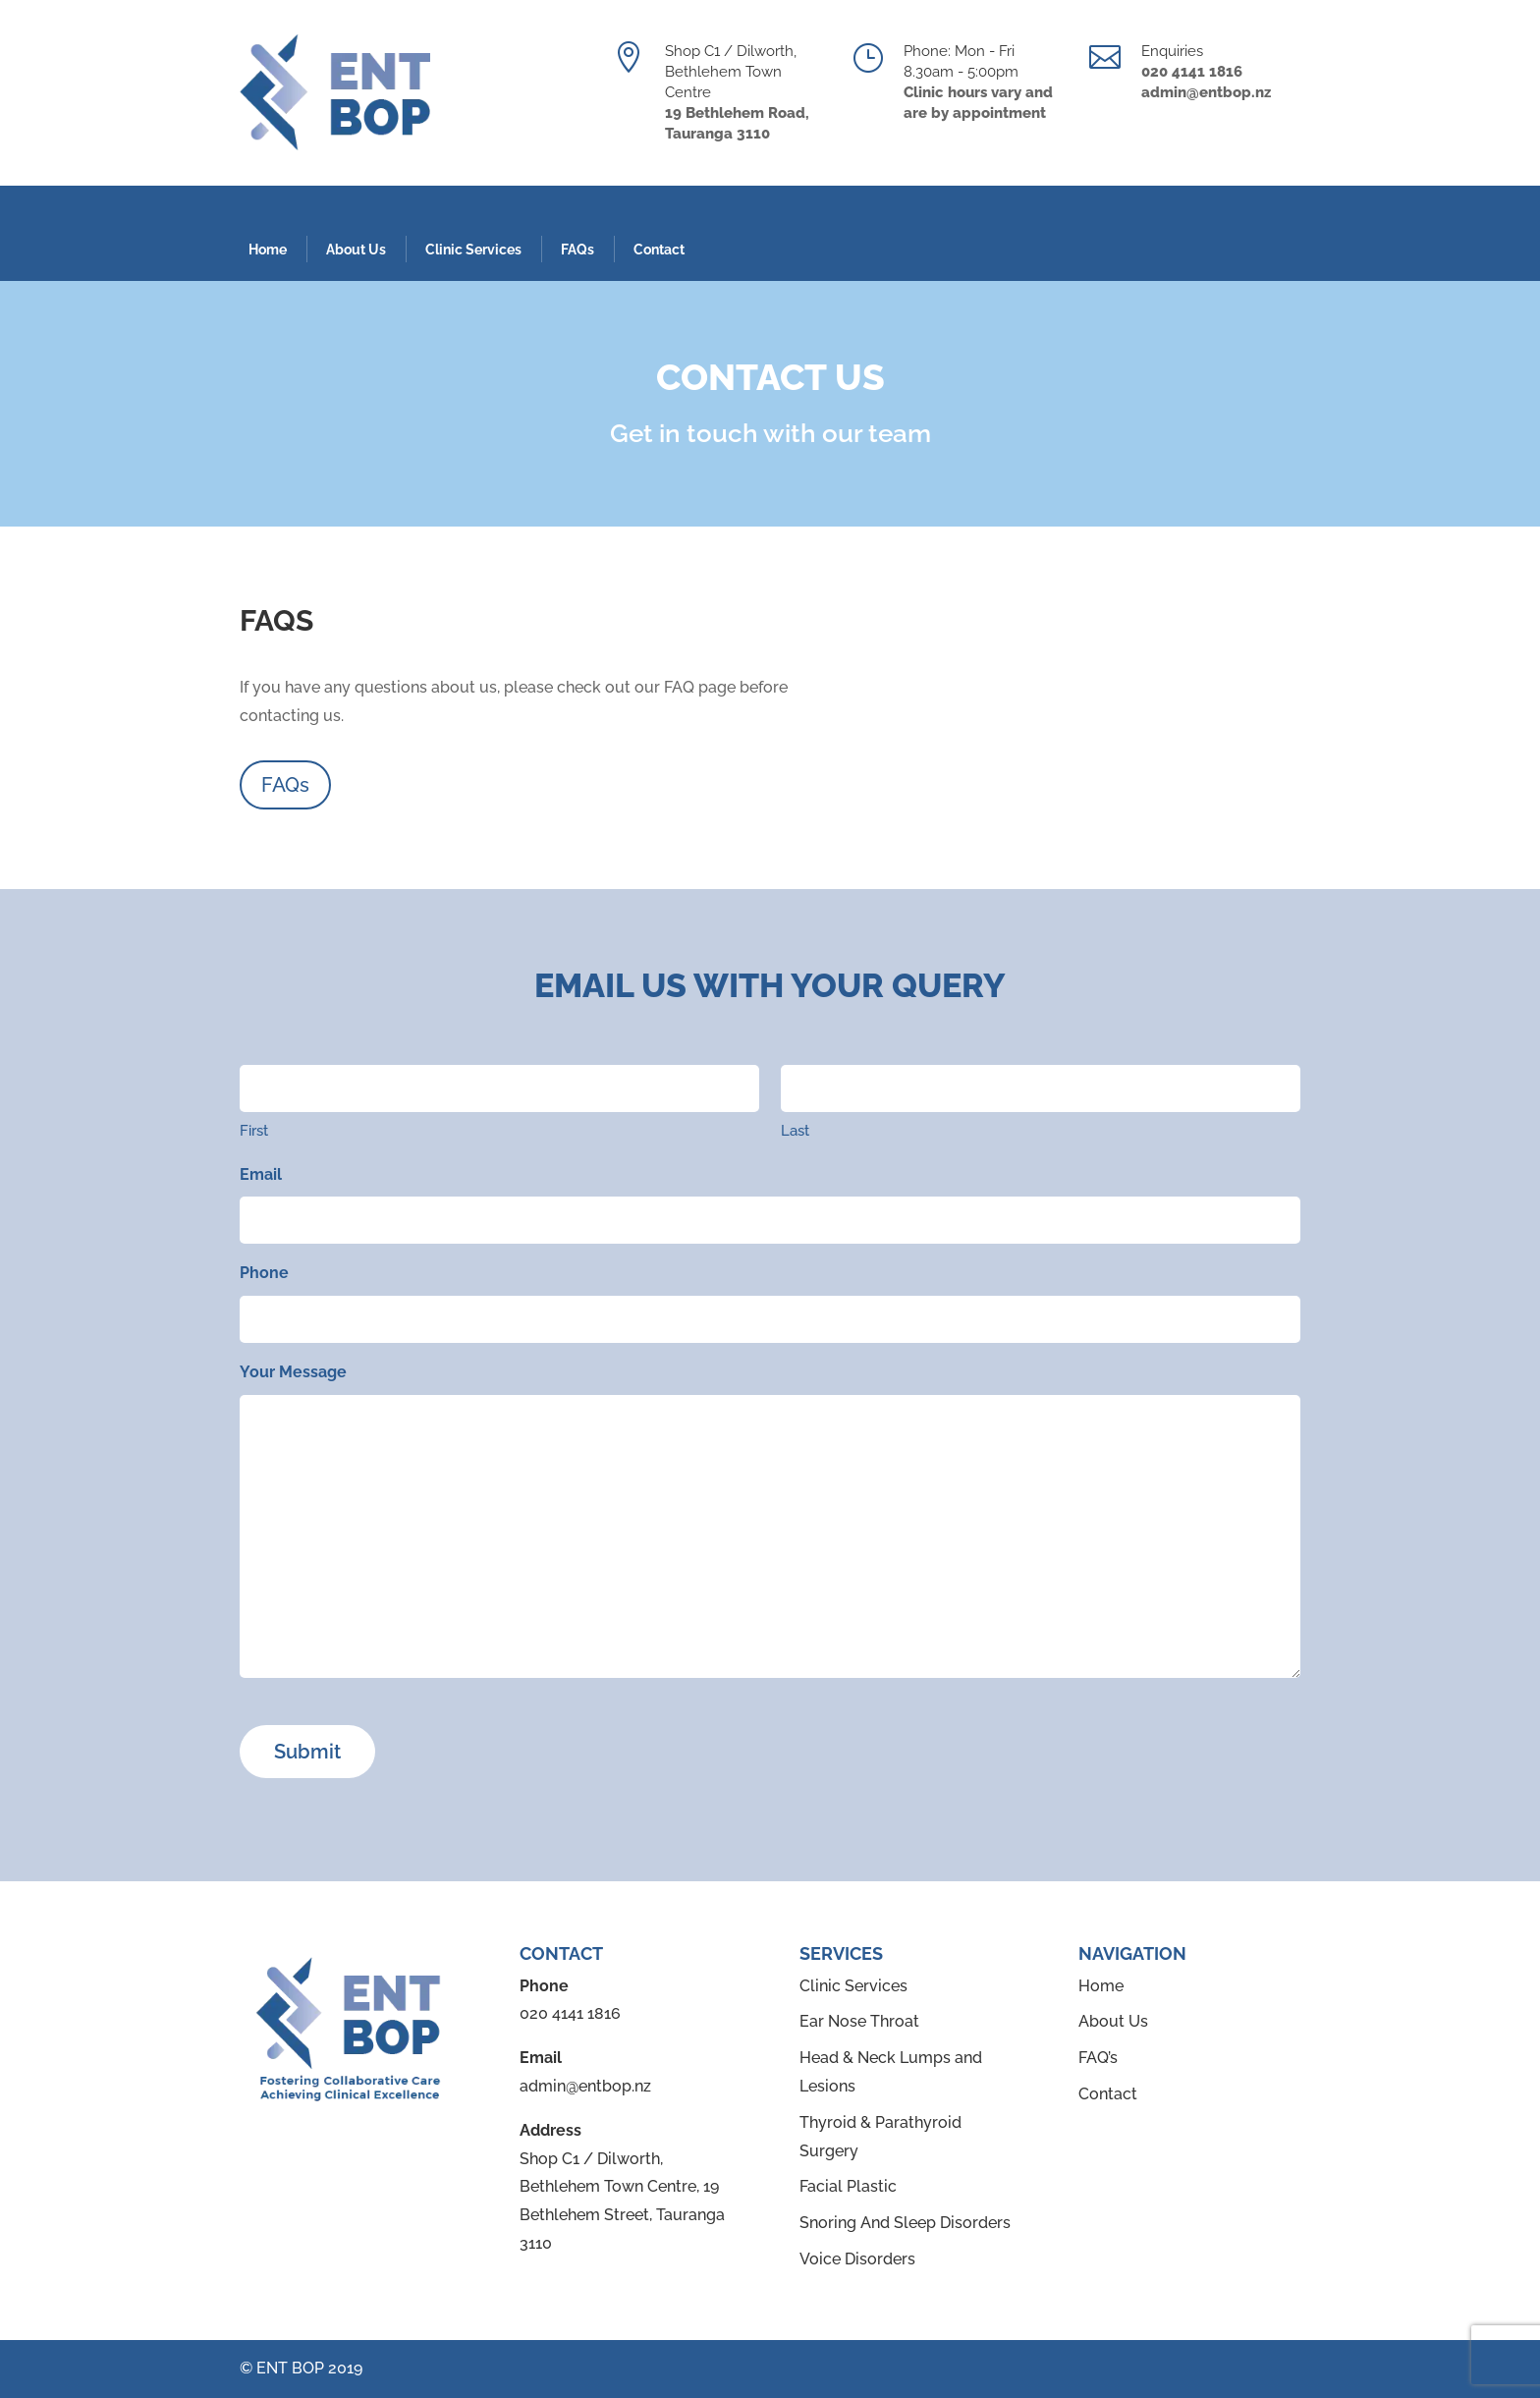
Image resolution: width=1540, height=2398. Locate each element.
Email (261, 1174)
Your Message (293, 1372)
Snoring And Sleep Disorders (905, 2222)
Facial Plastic (848, 2186)
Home (267, 249)
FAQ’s (1098, 2057)
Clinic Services (473, 249)
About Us (356, 249)
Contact (659, 249)
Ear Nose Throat (859, 2021)
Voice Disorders (857, 2259)
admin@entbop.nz (585, 2086)
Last (795, 1131)
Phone (264, 1272)
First (254, 1131)
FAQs (577, 249)
